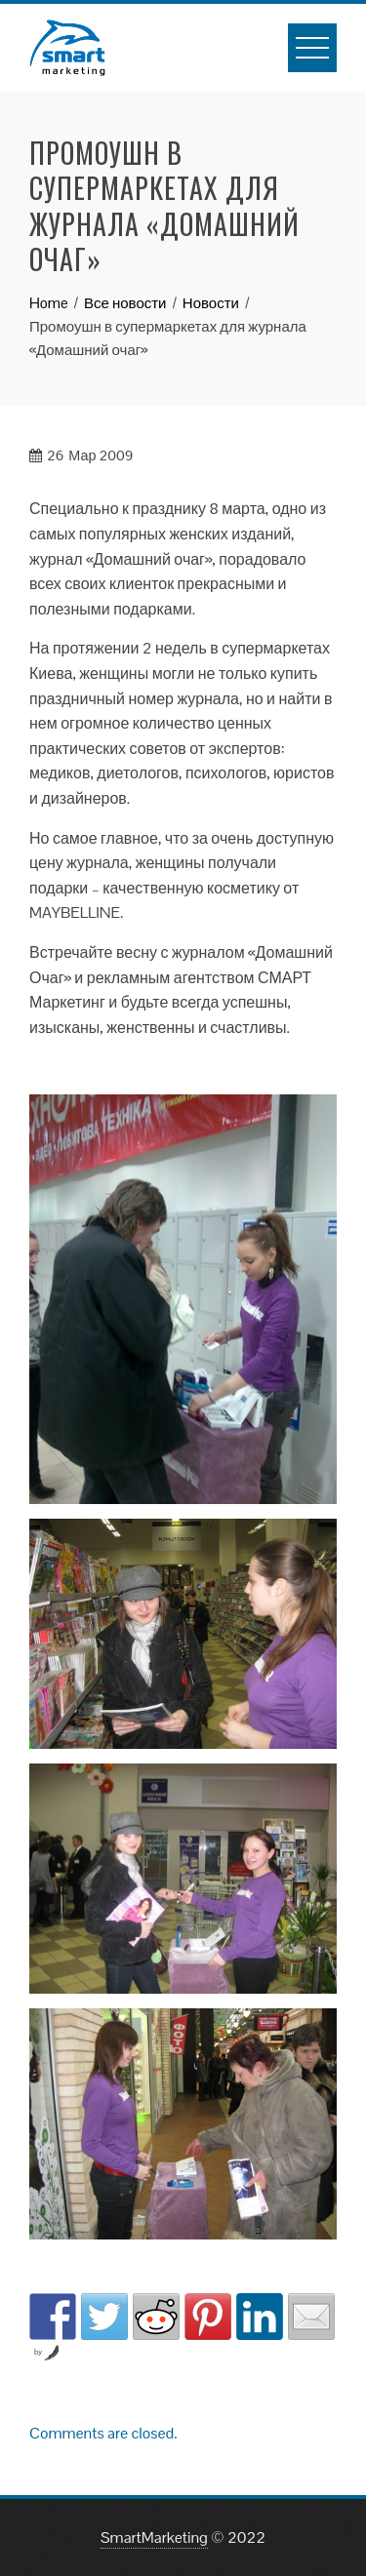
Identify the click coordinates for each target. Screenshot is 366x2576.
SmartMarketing (154, 2537)
